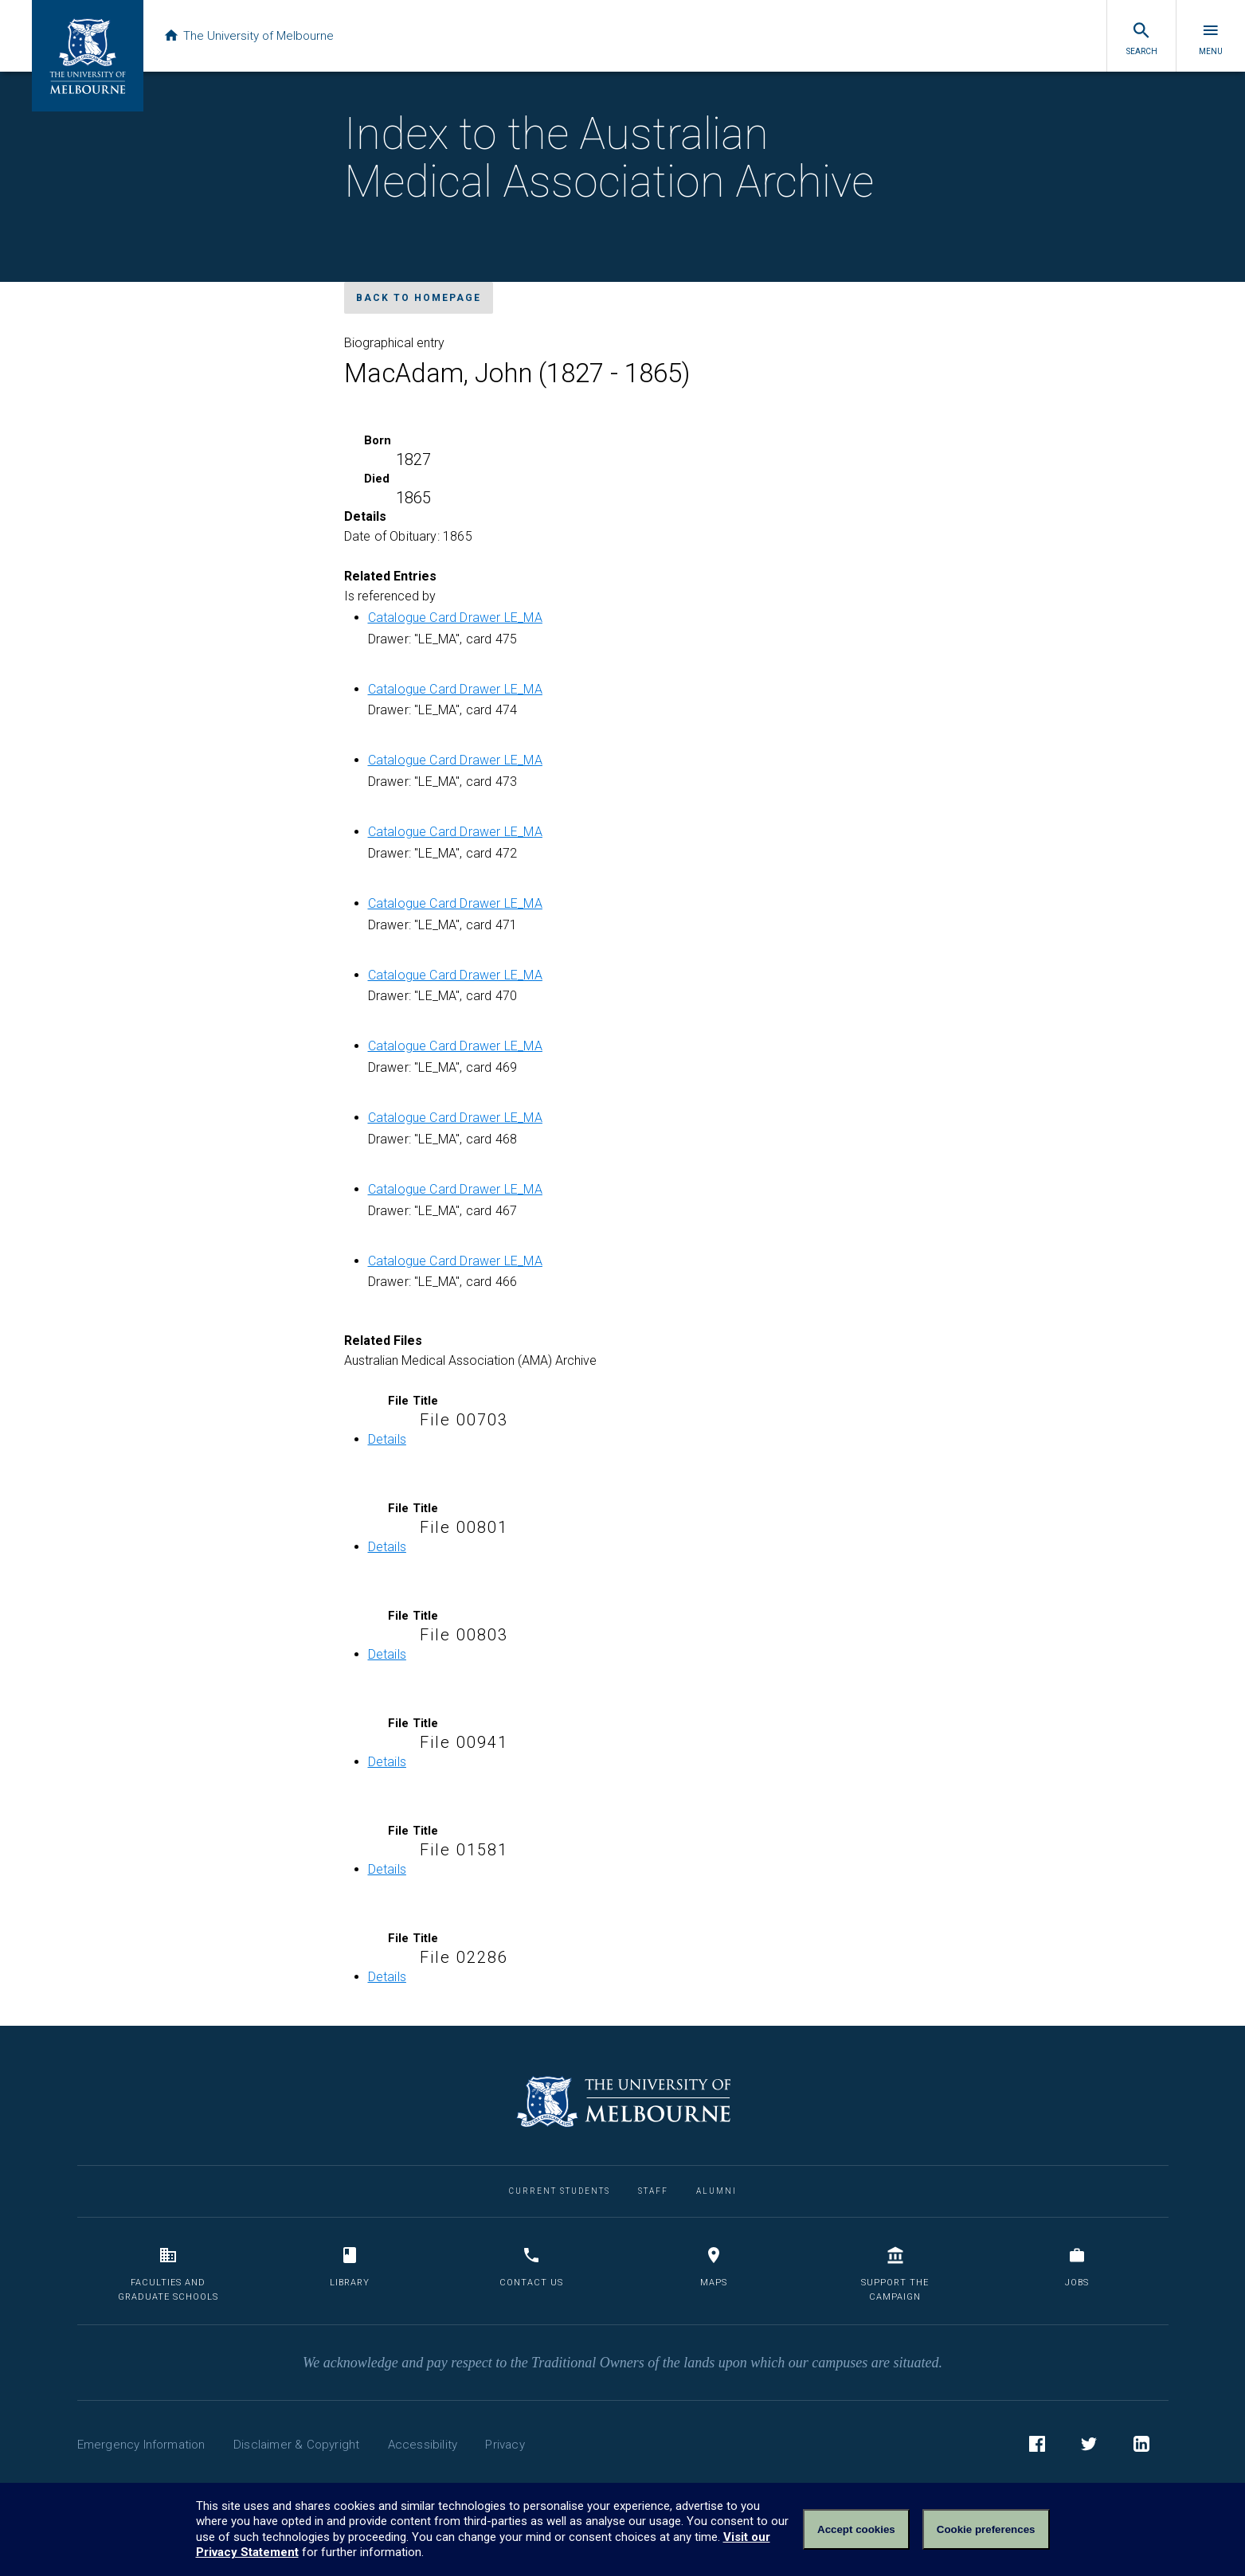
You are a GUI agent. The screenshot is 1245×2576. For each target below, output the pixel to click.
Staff (653, 2191)
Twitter (1089, 2446)
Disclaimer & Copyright (296, 2444)
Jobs (1077, 2267)
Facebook (1037, 2446)
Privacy (504, 2444)
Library (350, 2267)
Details (387, 1439)
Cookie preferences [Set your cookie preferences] (986, 2529)
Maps (713, 2267)
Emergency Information (141, 2444)
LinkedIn (1141, 2446)
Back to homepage (418, 297)
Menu (1211, 38)
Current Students (559, 2191)
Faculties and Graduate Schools (168, 2274)
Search (1141, 38)
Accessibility (423, 2444)
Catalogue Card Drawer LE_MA (455, 617)
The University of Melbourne (248, 36)
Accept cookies (856, 2529)
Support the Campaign (895, 2274)
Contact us (531, 2267)
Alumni (716, 2191)
